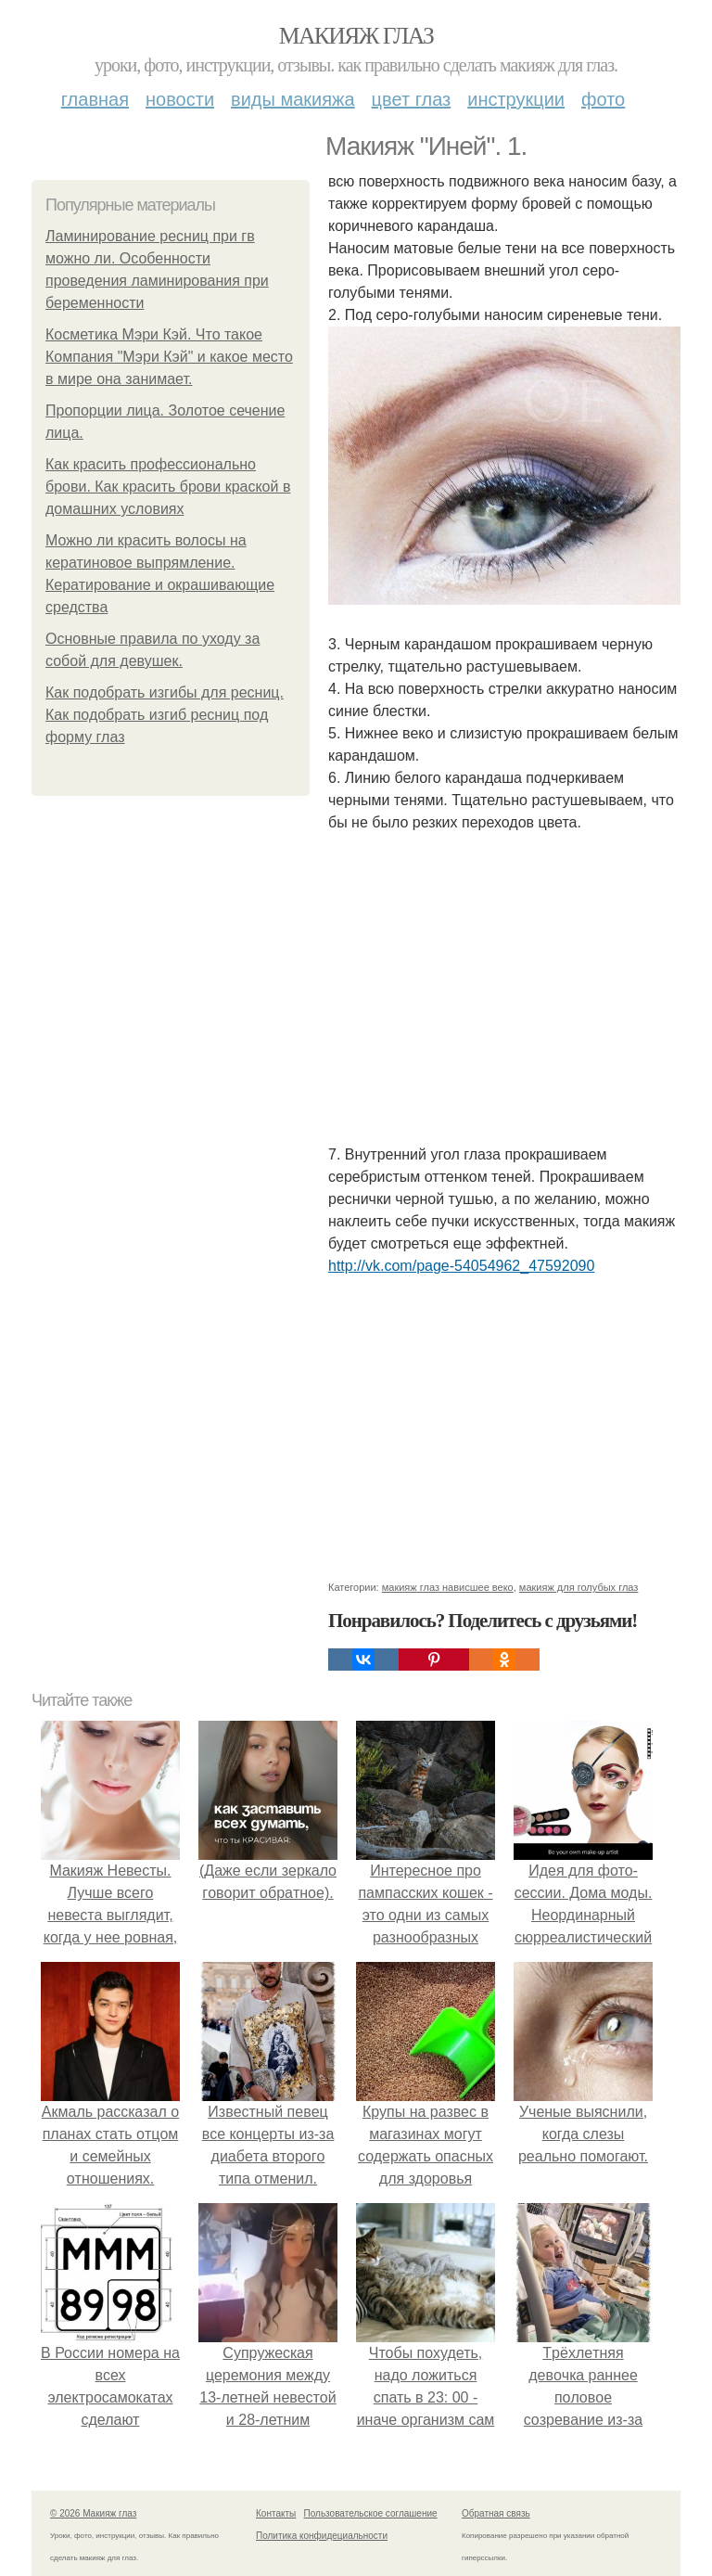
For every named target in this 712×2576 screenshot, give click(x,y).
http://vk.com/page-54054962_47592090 (461, 1266)
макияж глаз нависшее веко (448, 1587)
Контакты (276, 2513)
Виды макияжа (293, 99)
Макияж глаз (356, 35)
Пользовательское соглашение (371, 2513)
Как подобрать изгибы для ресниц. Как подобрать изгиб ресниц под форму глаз (164, 715)
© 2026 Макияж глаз (93, 2513)
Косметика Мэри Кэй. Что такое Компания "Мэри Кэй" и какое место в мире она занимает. (169, 357)
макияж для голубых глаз (579, 1587)
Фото (603, 99)
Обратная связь (496, 2513)
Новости (180, 99)
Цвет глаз (411, 99)
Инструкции (516, 99)
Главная (95, 99)
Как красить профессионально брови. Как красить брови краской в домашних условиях (167, 486)
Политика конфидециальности (322, 2536)
